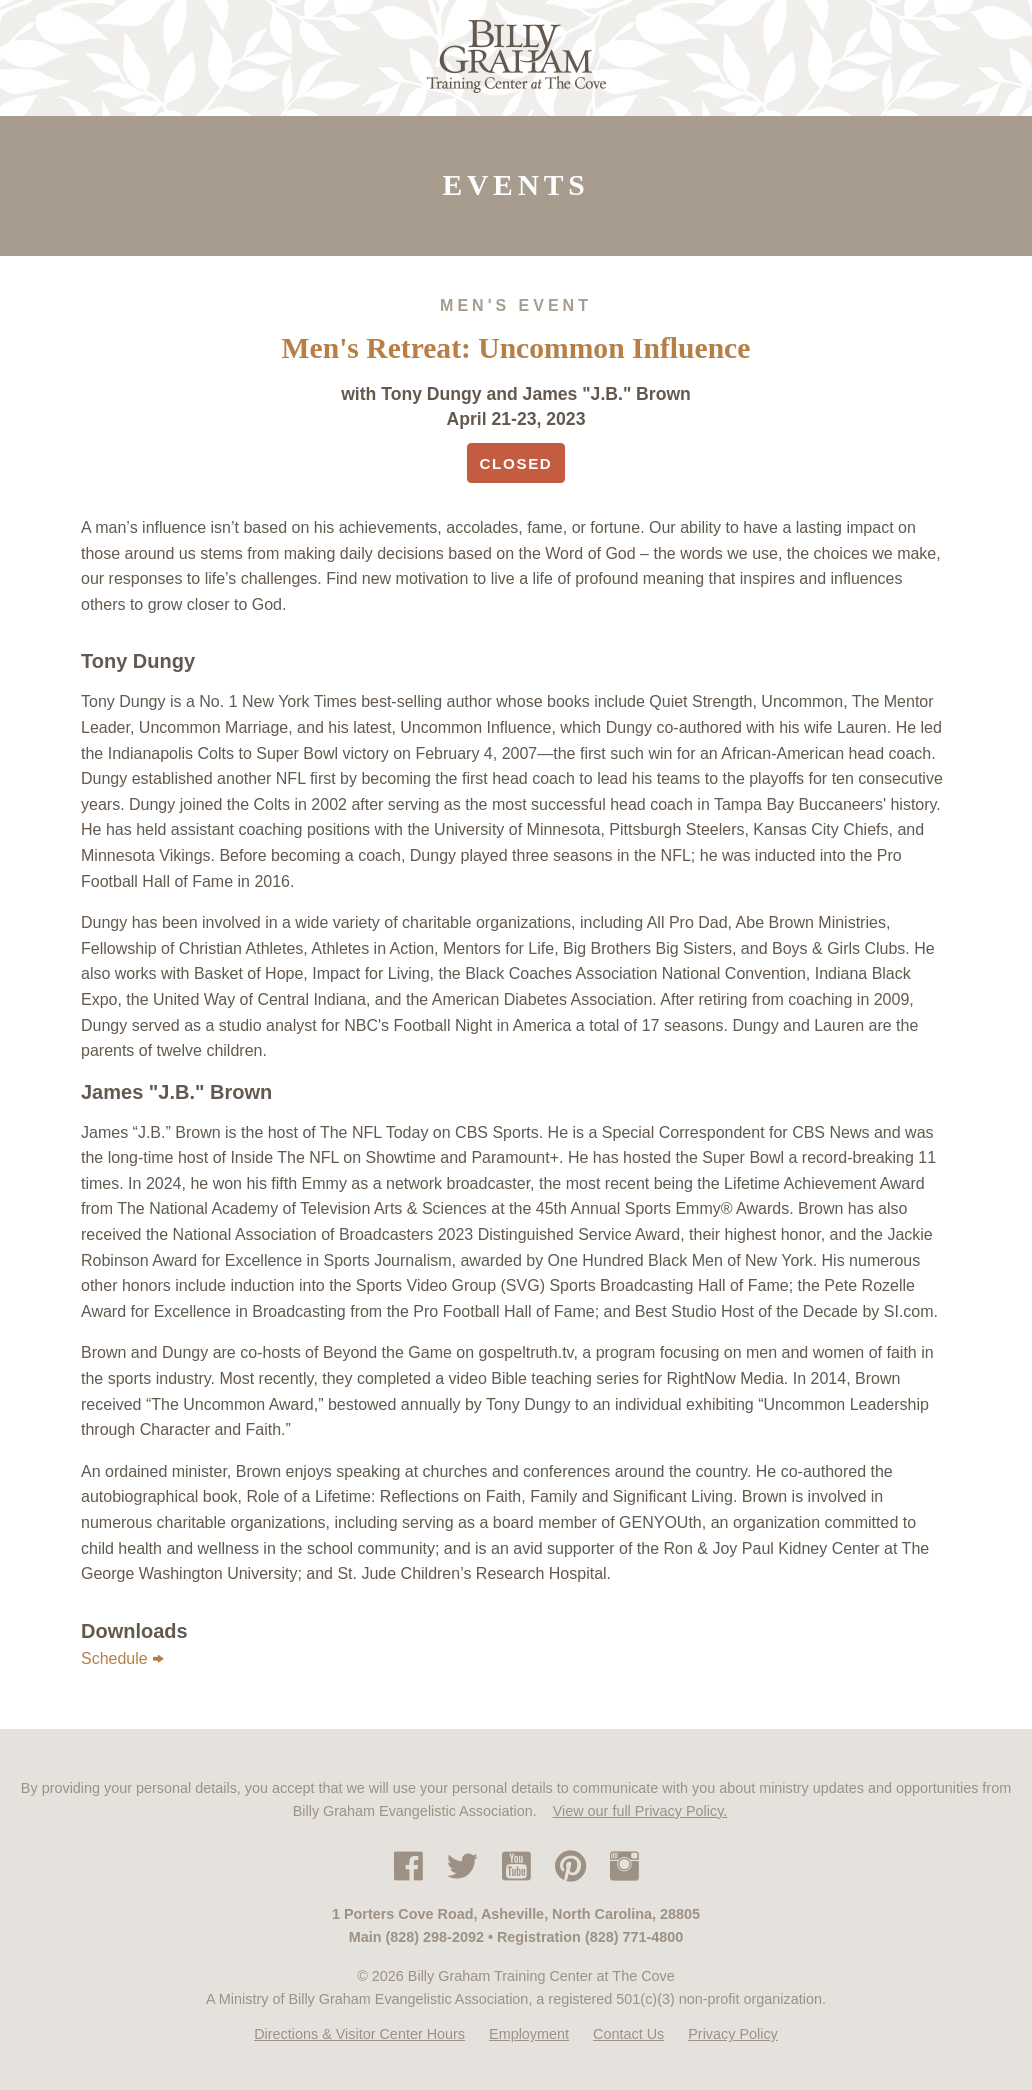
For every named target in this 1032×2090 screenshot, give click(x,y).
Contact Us (628, 2034)
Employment (529, 2034)
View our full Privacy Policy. (640, 1811)
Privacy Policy (733, 2034)
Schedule (122, 1659)
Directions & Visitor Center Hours (359, 2034)
